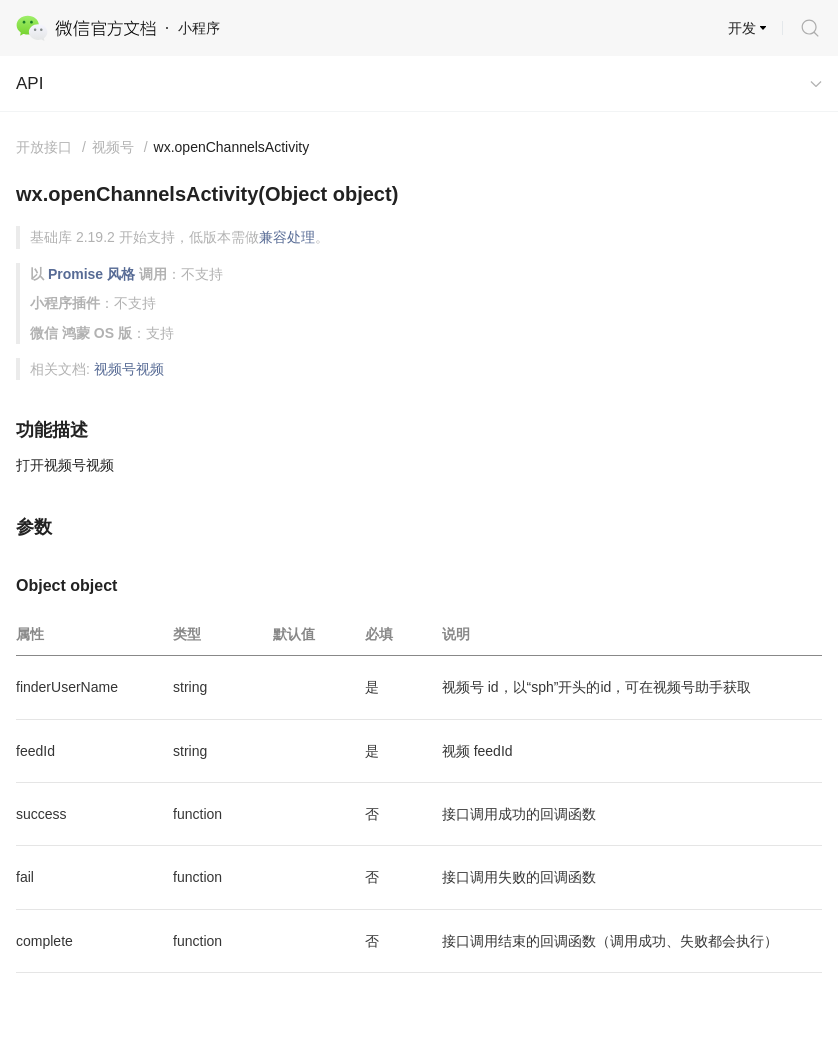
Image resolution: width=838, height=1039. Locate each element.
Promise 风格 (91, 274)
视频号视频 (129, 369)
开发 (742, 28)
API (29, 83)
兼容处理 (287, 237)
